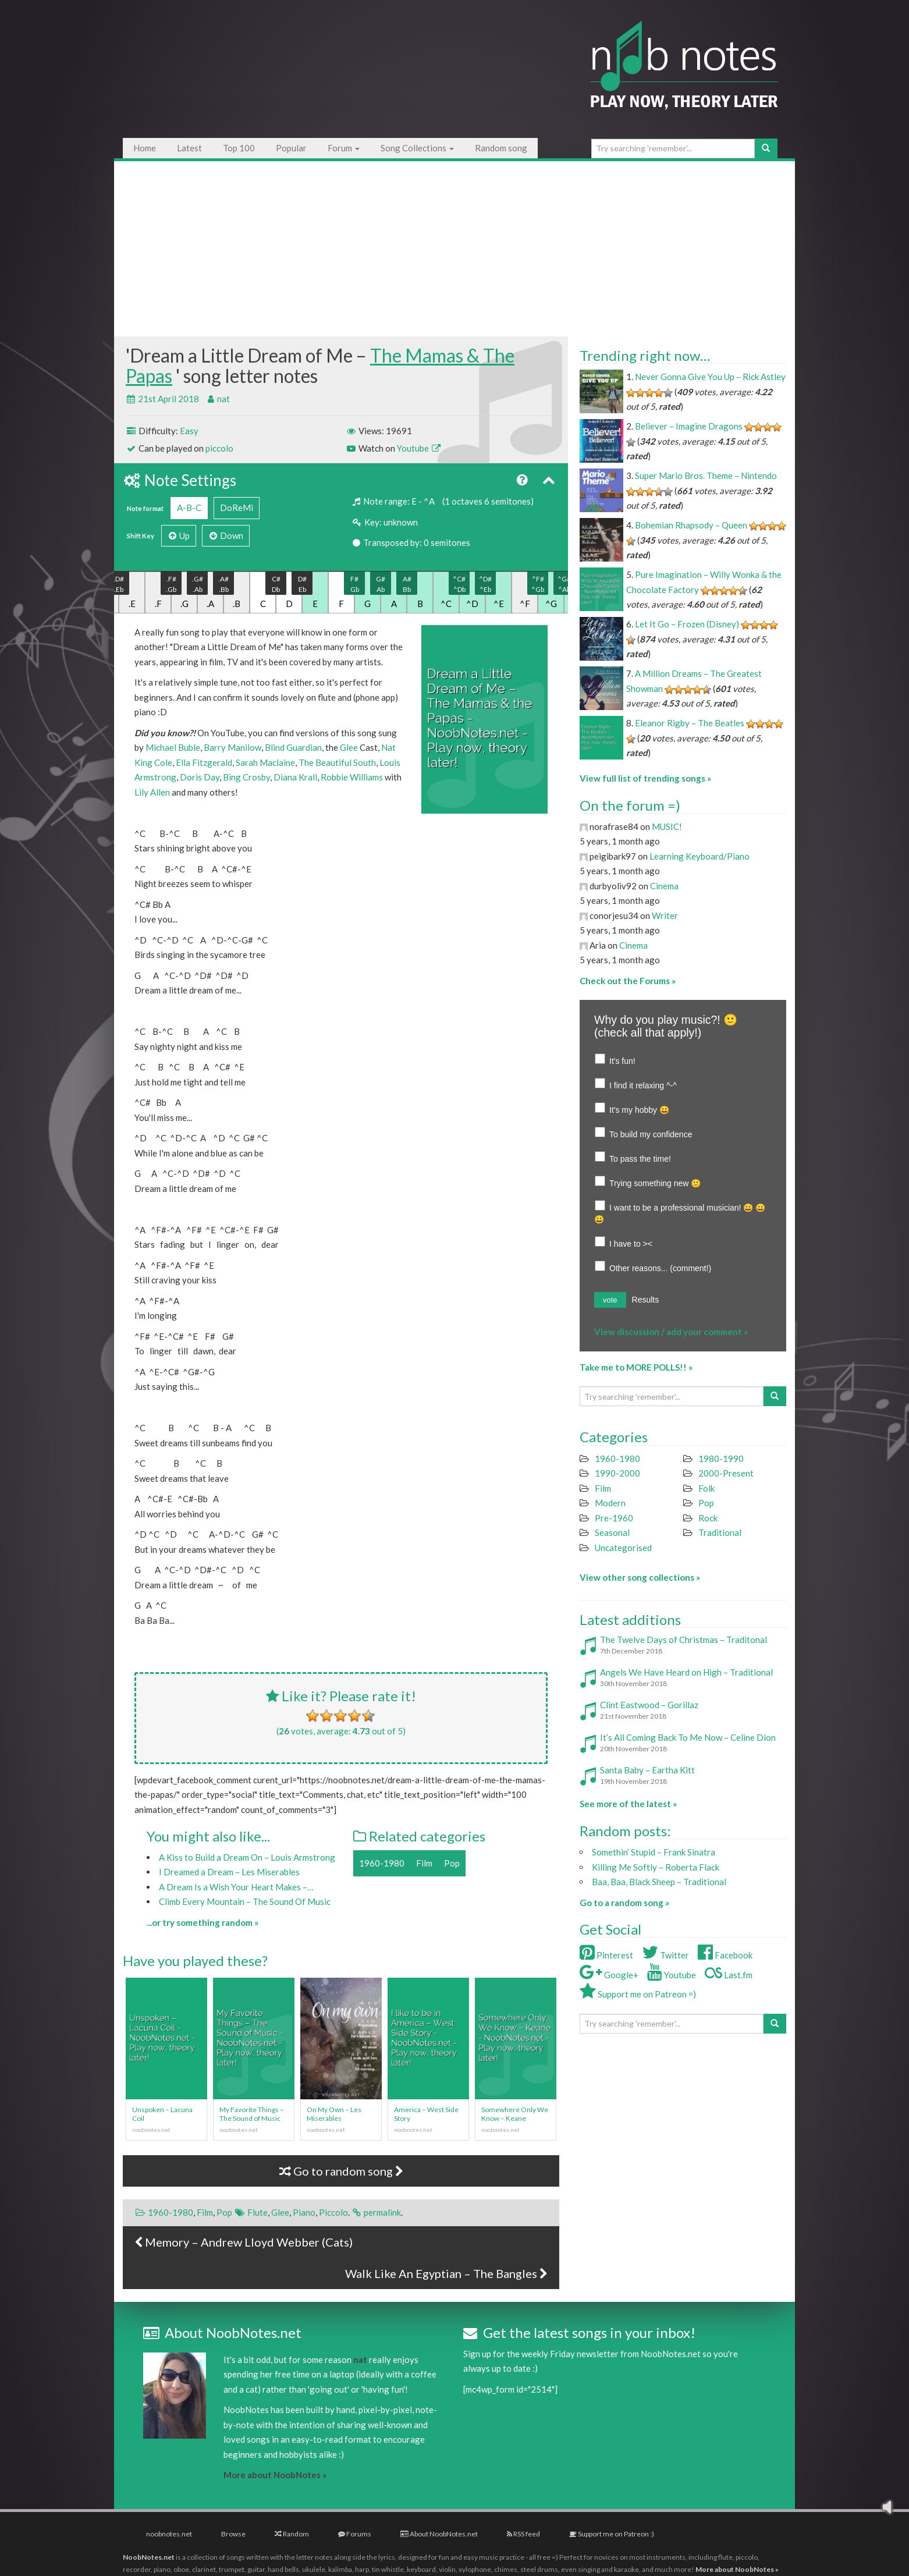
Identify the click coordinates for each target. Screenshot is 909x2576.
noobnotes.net (169, 2533)
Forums (354, 2533)
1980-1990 (721, 1458)
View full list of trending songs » (645, 778)
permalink (382, 2212)
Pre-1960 (614, 1518)
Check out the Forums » (628, 980)
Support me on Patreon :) (611, 2533)
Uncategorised (623, 1547)
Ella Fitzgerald (204, 762)
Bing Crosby (246, 777)
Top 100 (239, 148)
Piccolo (333, 2212)
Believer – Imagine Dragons (689, 426)
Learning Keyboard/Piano (699, 856)
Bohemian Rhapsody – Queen (691, 525)
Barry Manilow (232, 747)
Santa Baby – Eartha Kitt (647, 1770)
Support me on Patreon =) (638, 1994)
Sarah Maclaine (265, 762)
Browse (233, 2533)
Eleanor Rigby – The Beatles (689, 723)
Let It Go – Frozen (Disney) (687, 624)
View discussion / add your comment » (671, 1331)
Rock (708, 1518)
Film (424, 1863)
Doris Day (199, 777)
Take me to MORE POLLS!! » (636, 1367)
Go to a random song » (624, 1902)
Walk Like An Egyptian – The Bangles (446, 2273)
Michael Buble (172, 747)
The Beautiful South (337, 762)
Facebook (725, 1955)
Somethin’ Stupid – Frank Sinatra (653, 1852)
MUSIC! (667, 826)
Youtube (419, 448)
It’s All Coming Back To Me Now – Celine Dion (688, 1737)
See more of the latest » (628, 1803)
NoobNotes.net (149, 2557)
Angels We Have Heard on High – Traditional (686, 1672)
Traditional (719, 1532)
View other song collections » (640, 1577)
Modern (610, 1503)
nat (223, 398)
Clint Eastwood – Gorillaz (649, 1704)
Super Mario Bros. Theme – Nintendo (706, 475)
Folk (706, 1488)
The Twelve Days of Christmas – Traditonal (683, 1639)
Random (292, 2533)
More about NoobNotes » (274, 2474)
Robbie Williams (352, 777)
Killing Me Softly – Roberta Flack (655, 1867)
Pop (452, 1863)
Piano (304, 2212)
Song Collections (417, 148)
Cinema (664, 886)
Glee (349, 747)
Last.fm (728, 1975)
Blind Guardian (293, 747)
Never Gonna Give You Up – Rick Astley (710, 376)
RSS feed (523, 2533)
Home (144, 148)
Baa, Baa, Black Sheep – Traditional (659, 1881)
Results (645, 1299)
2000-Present (726, 1473)
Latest (189, 148)
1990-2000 (617, 1473)
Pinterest (606, 1955)
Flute (257, 2212)
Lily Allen (152, 792)
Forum (344, 148)
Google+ (609, 1975)
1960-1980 (381, 1863)
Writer (665, 915)
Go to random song (341, 2171)
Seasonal (612, 1532)
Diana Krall (295, 777)
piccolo (219, 448)
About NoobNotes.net (439, 2533)
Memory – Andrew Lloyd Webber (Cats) (243, 2242)
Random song (501, 148)
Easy (189, 430)
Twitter (665, 1955)
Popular (291, 148)
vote (610, 1300)
